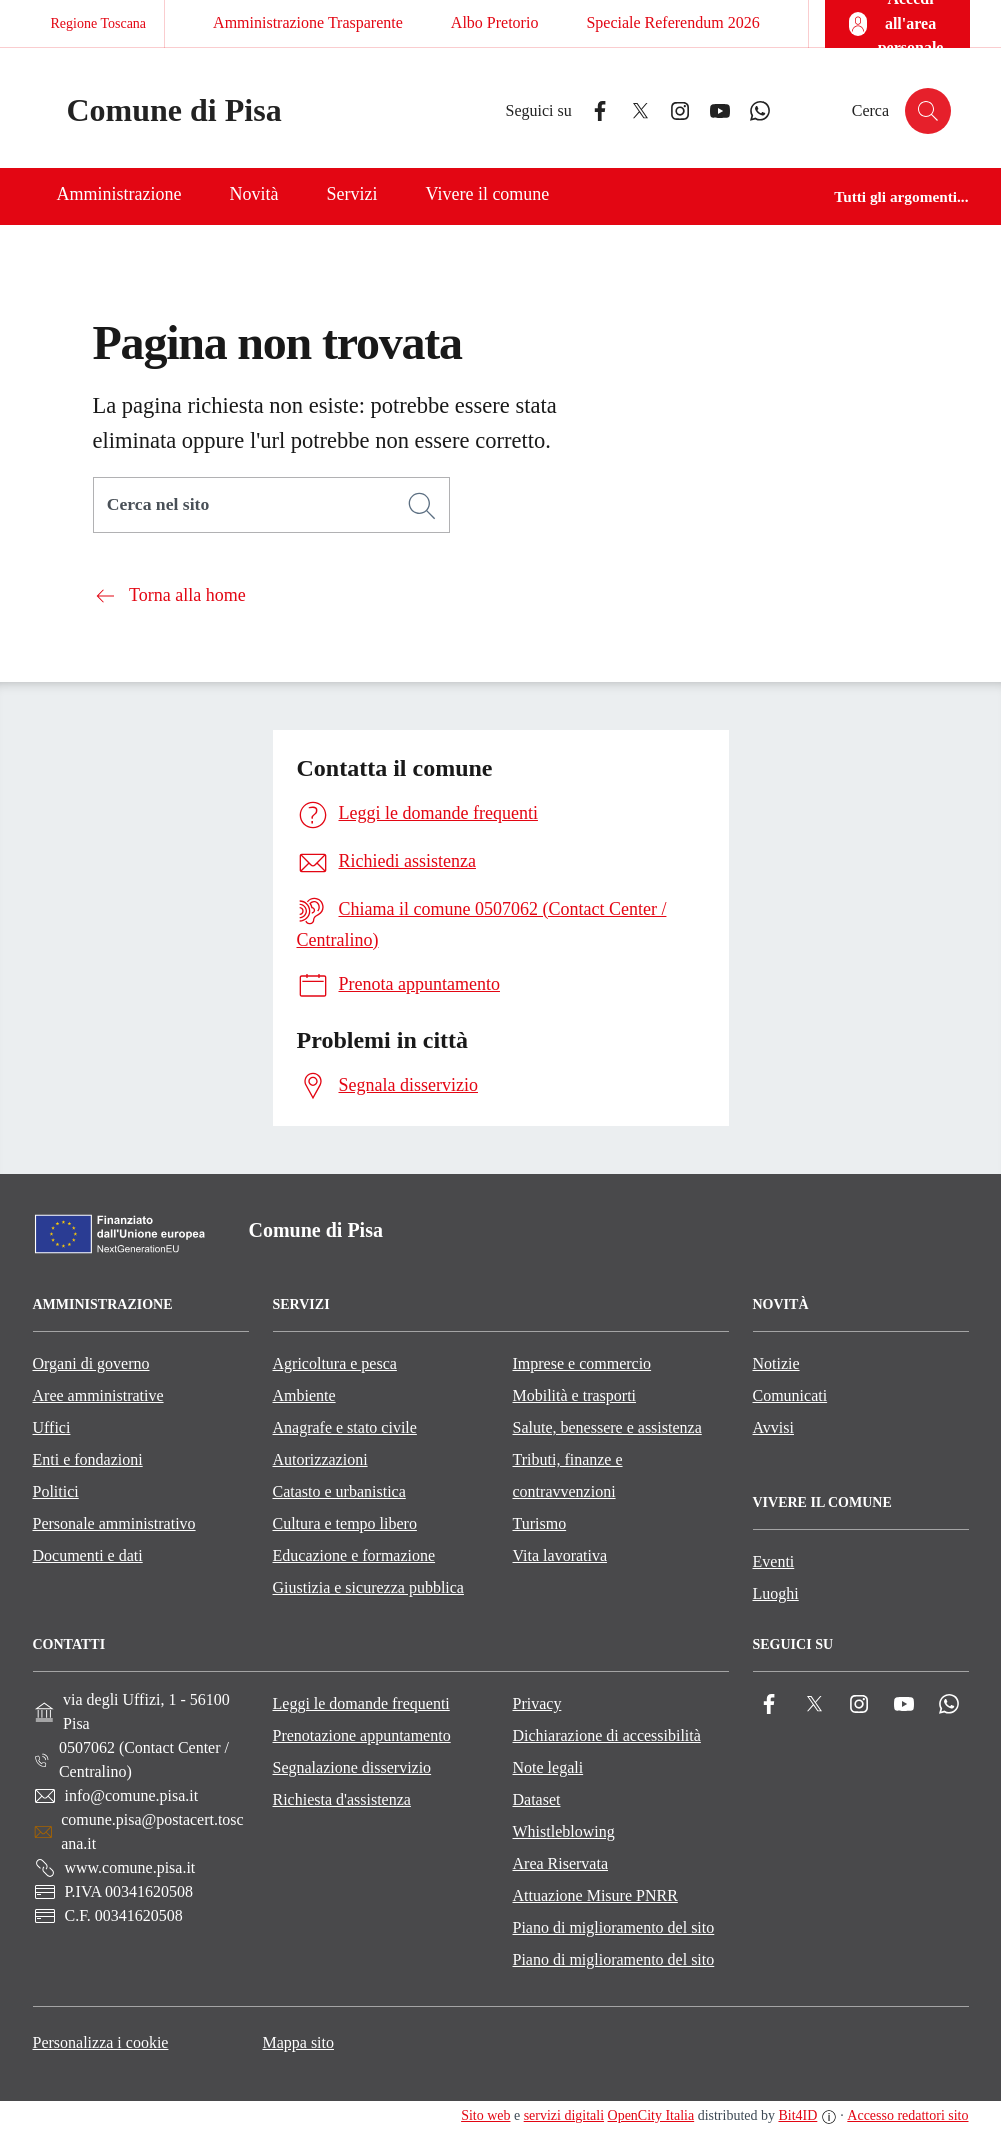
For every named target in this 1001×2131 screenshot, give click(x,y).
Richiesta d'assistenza (342, 1799)
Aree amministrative (98, 1395)
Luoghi (776, 1593)
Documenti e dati (88, 1555)
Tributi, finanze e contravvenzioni (568, 1475)
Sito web (485, 2115)
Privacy (537, 1703)
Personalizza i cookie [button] (101, 2042)
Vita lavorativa (560, 1555)
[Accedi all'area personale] (898, 24)
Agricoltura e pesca (335, 1363)
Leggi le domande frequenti (361, 1703)
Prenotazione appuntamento (362, 1735)
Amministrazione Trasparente (308, 22)
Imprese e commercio (582, 1363)
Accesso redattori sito (907, 2115)
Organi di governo (91, 1363)
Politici (56, 1491)
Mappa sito (298, 2042)
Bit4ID (797, 2115)
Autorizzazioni (320, 1459)
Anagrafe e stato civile (345, 1427)
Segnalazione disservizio (352, 1767)
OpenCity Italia (651, 2115)
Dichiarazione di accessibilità (607, 1735)
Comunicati (790, 1395)
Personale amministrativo (114, 1523)
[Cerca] (422, 506)
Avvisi (773, 1427)
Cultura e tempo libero (345, 1523)
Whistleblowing (564, 1831)
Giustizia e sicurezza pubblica (368, 1587)
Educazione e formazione (354, 1555)
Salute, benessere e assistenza (607, 1427)
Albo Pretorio (495, 22)
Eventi (774, 1561)
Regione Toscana (99, 23)
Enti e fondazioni (88, 1459)
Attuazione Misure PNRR (595, 1895)
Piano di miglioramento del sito (614, 1927)
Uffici (52, 1427)
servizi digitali (564, 2115)
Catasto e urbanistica (339, 1491)
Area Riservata (561, 1863)
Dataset (537, 1799)
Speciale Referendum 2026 (672, 22)
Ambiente (304, 1395)
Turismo (540, 1523)
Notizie (776, 1363)
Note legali (548, 1767)
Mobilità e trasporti (575, 1395)
